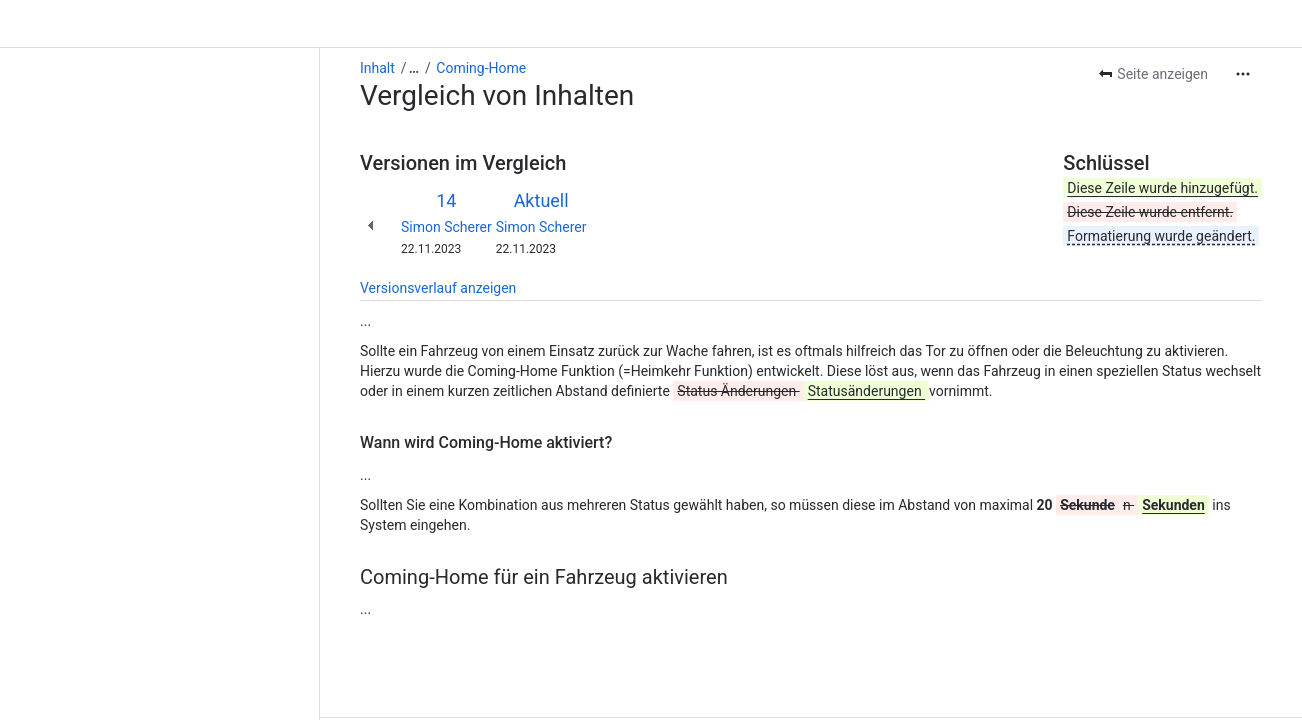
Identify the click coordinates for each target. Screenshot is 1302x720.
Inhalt (57, 20)
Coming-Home (161, 20)
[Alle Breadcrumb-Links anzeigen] (94, 20)
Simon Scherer (126, 179)
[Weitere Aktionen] (1243, 26)
